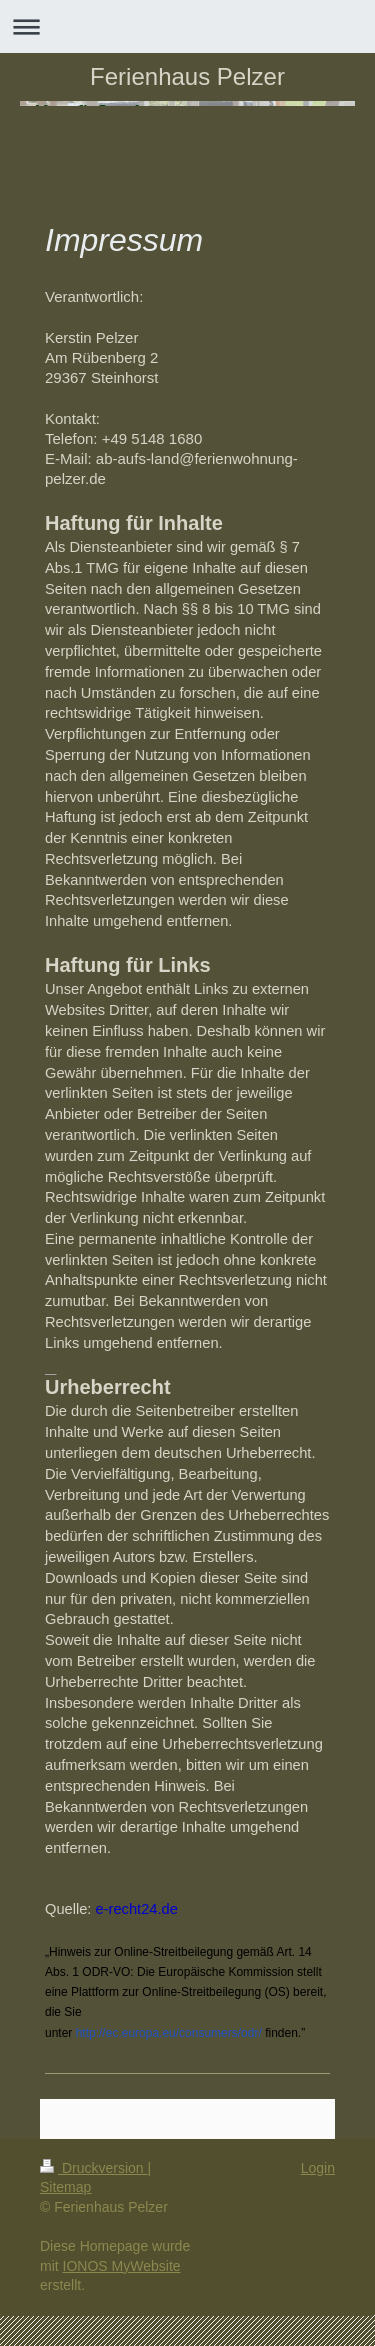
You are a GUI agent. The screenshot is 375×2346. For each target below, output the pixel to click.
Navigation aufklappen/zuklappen (187, 26)
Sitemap (65, 2187)
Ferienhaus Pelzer (187, 76)
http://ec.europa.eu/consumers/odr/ (169, 2033)
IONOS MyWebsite (122, 2266)
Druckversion (93, 2168)
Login (318, 2168)
